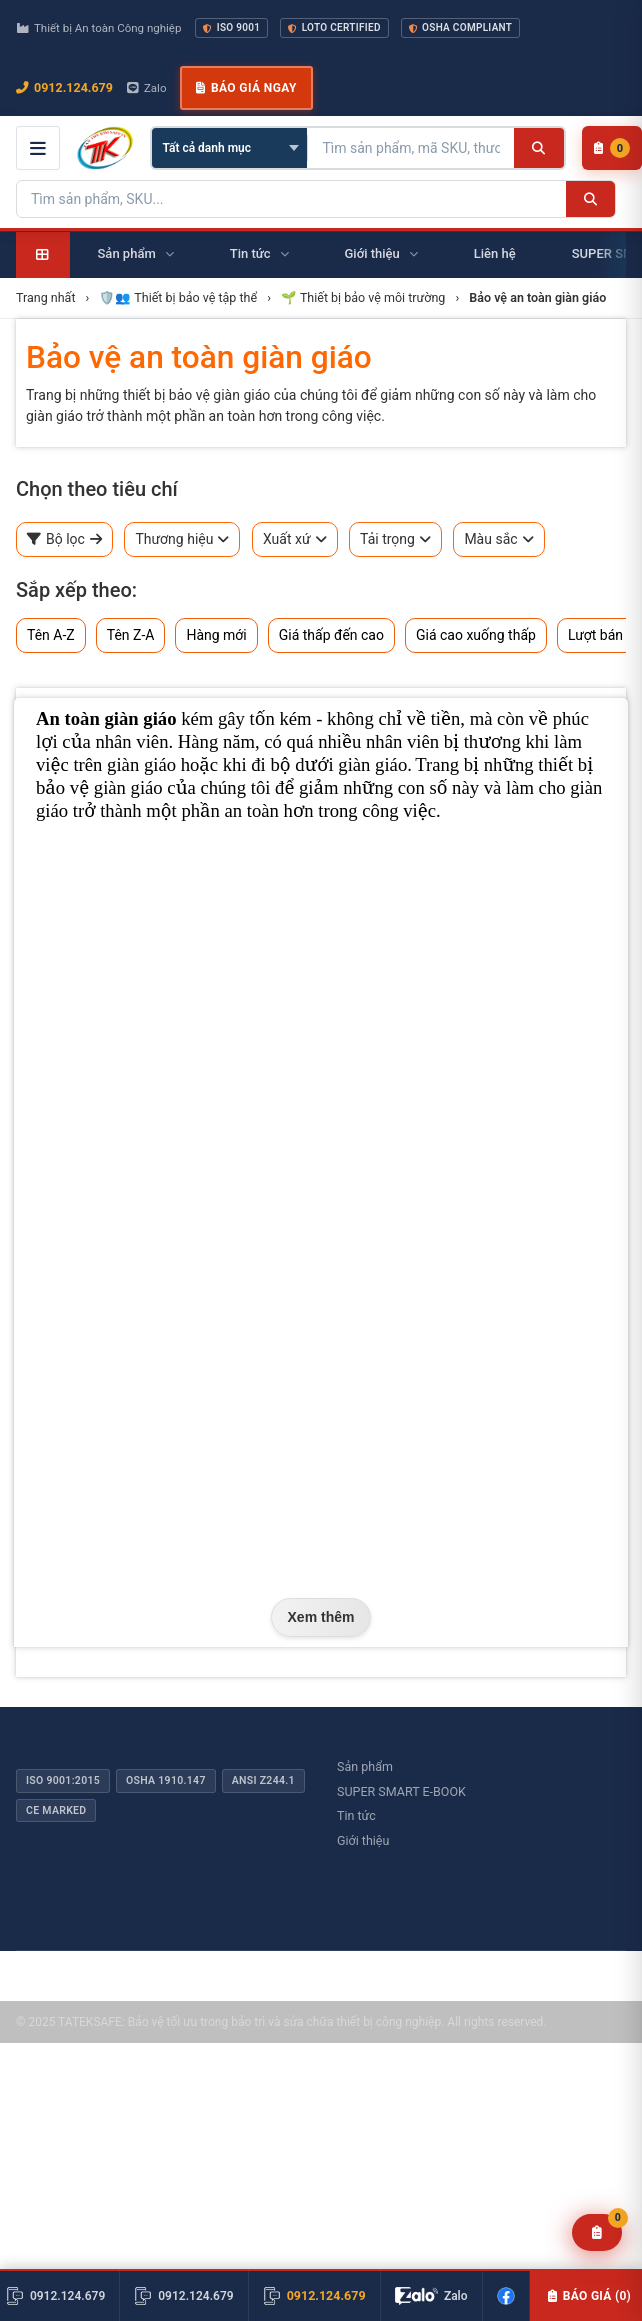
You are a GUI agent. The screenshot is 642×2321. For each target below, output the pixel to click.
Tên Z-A (131, 635)
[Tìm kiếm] (538, 148)
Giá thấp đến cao (331, 635)
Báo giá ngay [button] (246, 88)
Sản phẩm (365, 1766)
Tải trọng (395, 539)
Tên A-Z (51, 635)
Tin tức (356, 1815)
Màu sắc (498, 539)
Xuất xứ (295, 539)
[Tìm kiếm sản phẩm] (411, 148)
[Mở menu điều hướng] (38, 148)
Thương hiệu (182, 539)
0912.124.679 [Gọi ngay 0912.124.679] (64, 87)
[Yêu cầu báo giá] (597, 2232)
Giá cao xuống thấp (476, 635)
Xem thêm (321, 1617)
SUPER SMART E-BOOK (401, 1791)
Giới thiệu (363, 1840)
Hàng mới (216, 635)
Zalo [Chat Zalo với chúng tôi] (147, 88)
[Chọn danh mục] (229, 148)
